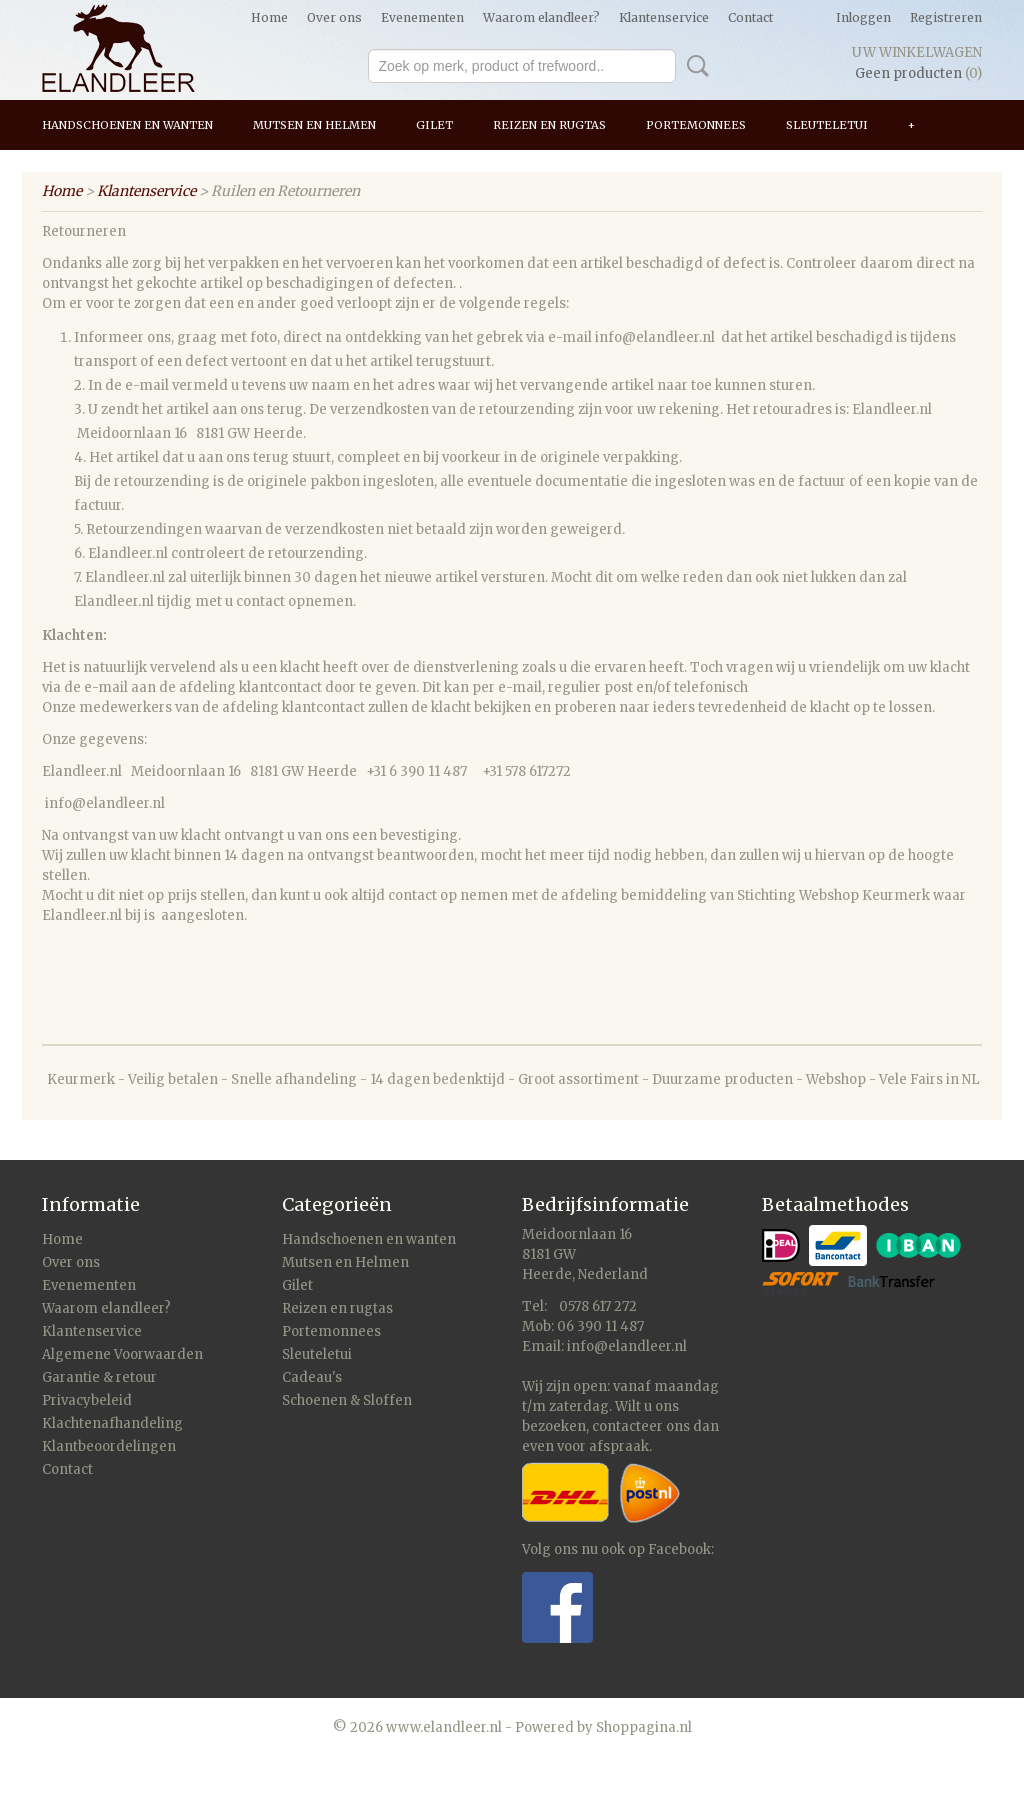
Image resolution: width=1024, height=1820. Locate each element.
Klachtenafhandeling (112, 1423)
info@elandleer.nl (627, 1346)
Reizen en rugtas (549, 125)
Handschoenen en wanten (127, 125)
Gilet (434, 125)
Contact (750, 17)
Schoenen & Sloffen (347, 1400)
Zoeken (694, 66)
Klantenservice (664, 17)
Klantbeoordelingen (109, 1446)
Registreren (946, 17)
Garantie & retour (99, 1377)
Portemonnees (696, 125)
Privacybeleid (87, 1400)
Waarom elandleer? (541, 17)
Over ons (334, 17)
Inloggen (863, 17)
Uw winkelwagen (917, 52)
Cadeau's (312, 1377)
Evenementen (422, 17)
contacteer (627, 1426)
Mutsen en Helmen (314, 125)
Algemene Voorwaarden (122, 1354)
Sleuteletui (827, 125)
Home (269, 17)
